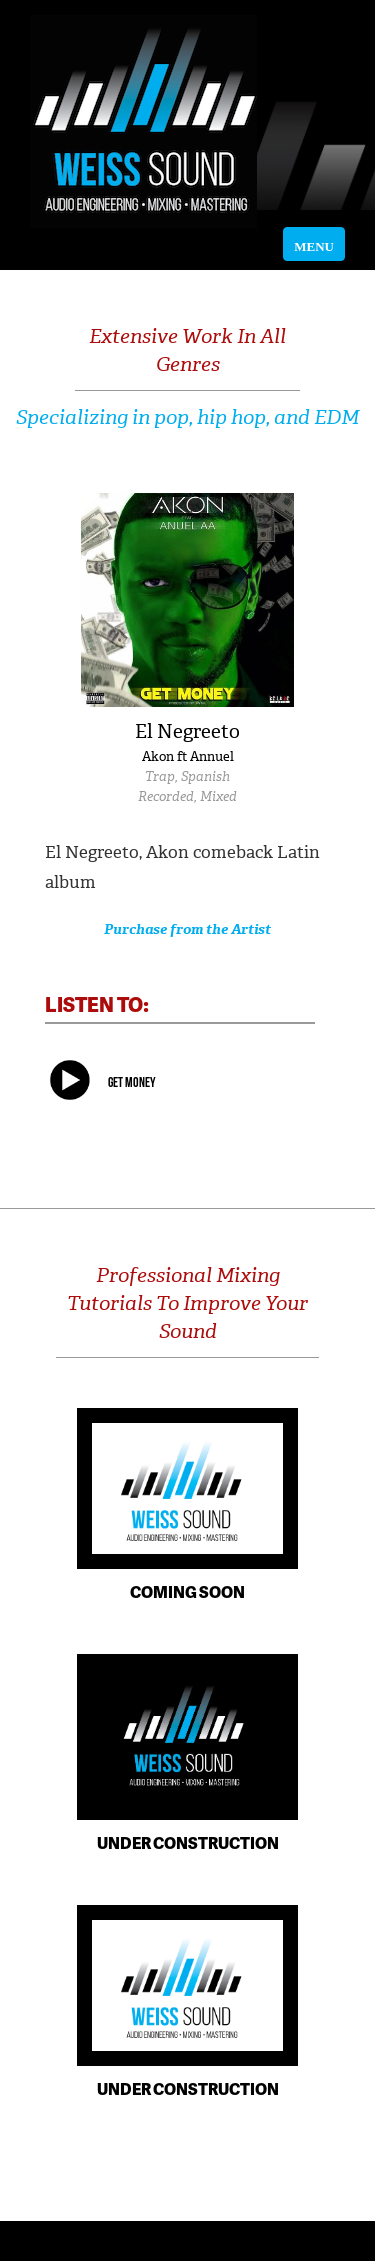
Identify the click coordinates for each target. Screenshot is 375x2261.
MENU (319, 247)
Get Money (132, 1082)
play (70, 1083)
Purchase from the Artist (187, 929)
